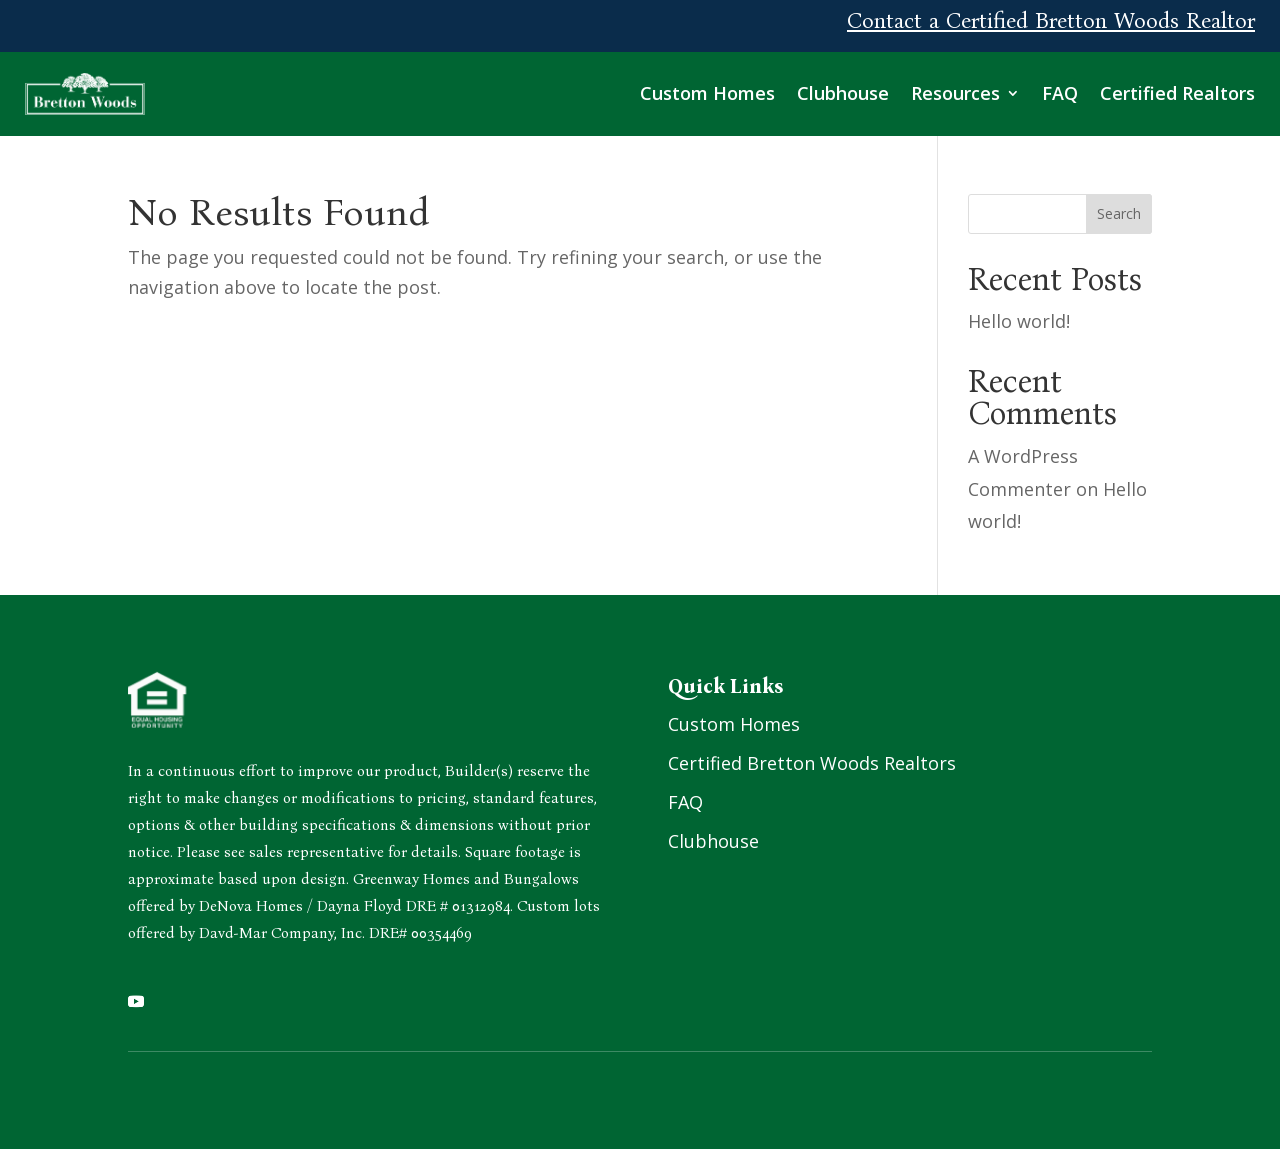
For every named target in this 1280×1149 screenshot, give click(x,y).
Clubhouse (843, 93)
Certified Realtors (1177, 93)
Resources (955, 93)
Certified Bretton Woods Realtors (812, 763)
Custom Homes (707, 93)
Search (1119, 213)
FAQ (1060, 93)
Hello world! (1019, 321)
